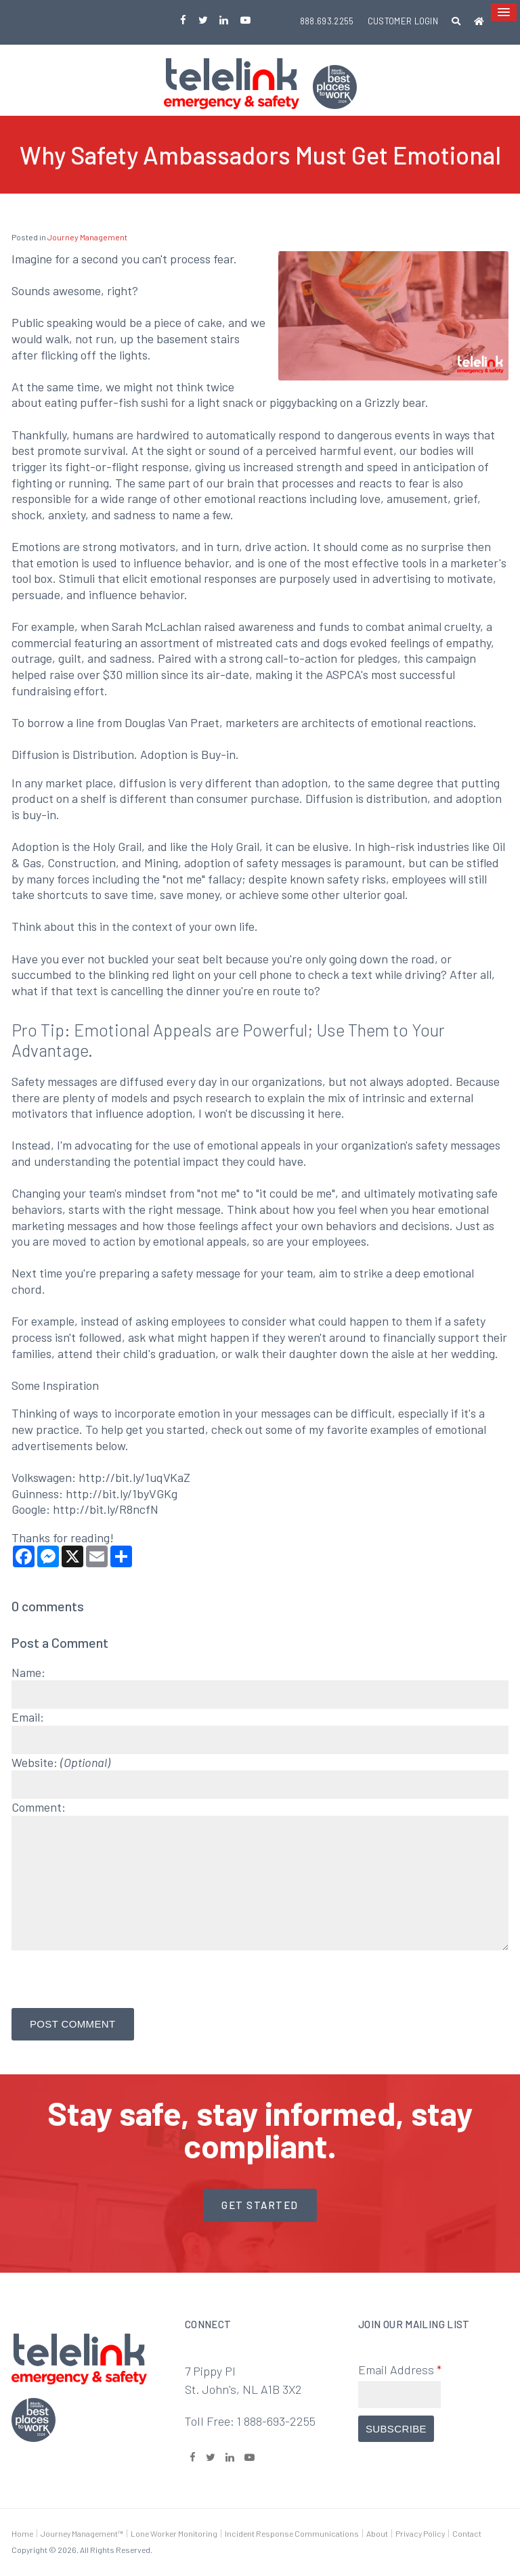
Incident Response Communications (292, 2533)
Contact (466, 2533)
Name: (28, 1672)
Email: (28, 1716)
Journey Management (87, 237)
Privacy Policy (420, 2533)
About (377, 2533)
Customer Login (403, 21)
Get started (260, 2205)
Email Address (399, 2369)
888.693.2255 (327, 21)
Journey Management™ (82, 2533)
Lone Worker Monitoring (174, 2533)
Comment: (39, 1806)
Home (22, 2533)
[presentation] (91, 1975)
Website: (61, 1762)
